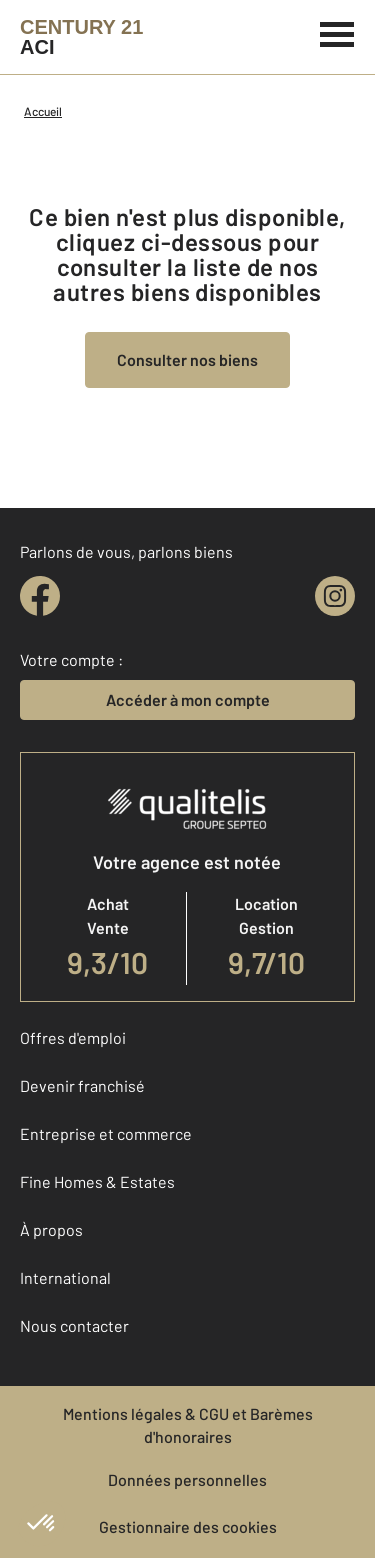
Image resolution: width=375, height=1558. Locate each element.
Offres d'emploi (73, 1037)
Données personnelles (187, 1479)
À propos (51, 1229)
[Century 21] (81, 37)
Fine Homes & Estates (97, 1181)
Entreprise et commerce (106, 1133)
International (65, 1277)
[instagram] (335, 596)
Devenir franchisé (82, 1085)
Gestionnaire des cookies (188, 1526)
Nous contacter (74, 1325)
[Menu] (337, 32)
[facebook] (40, 596)
